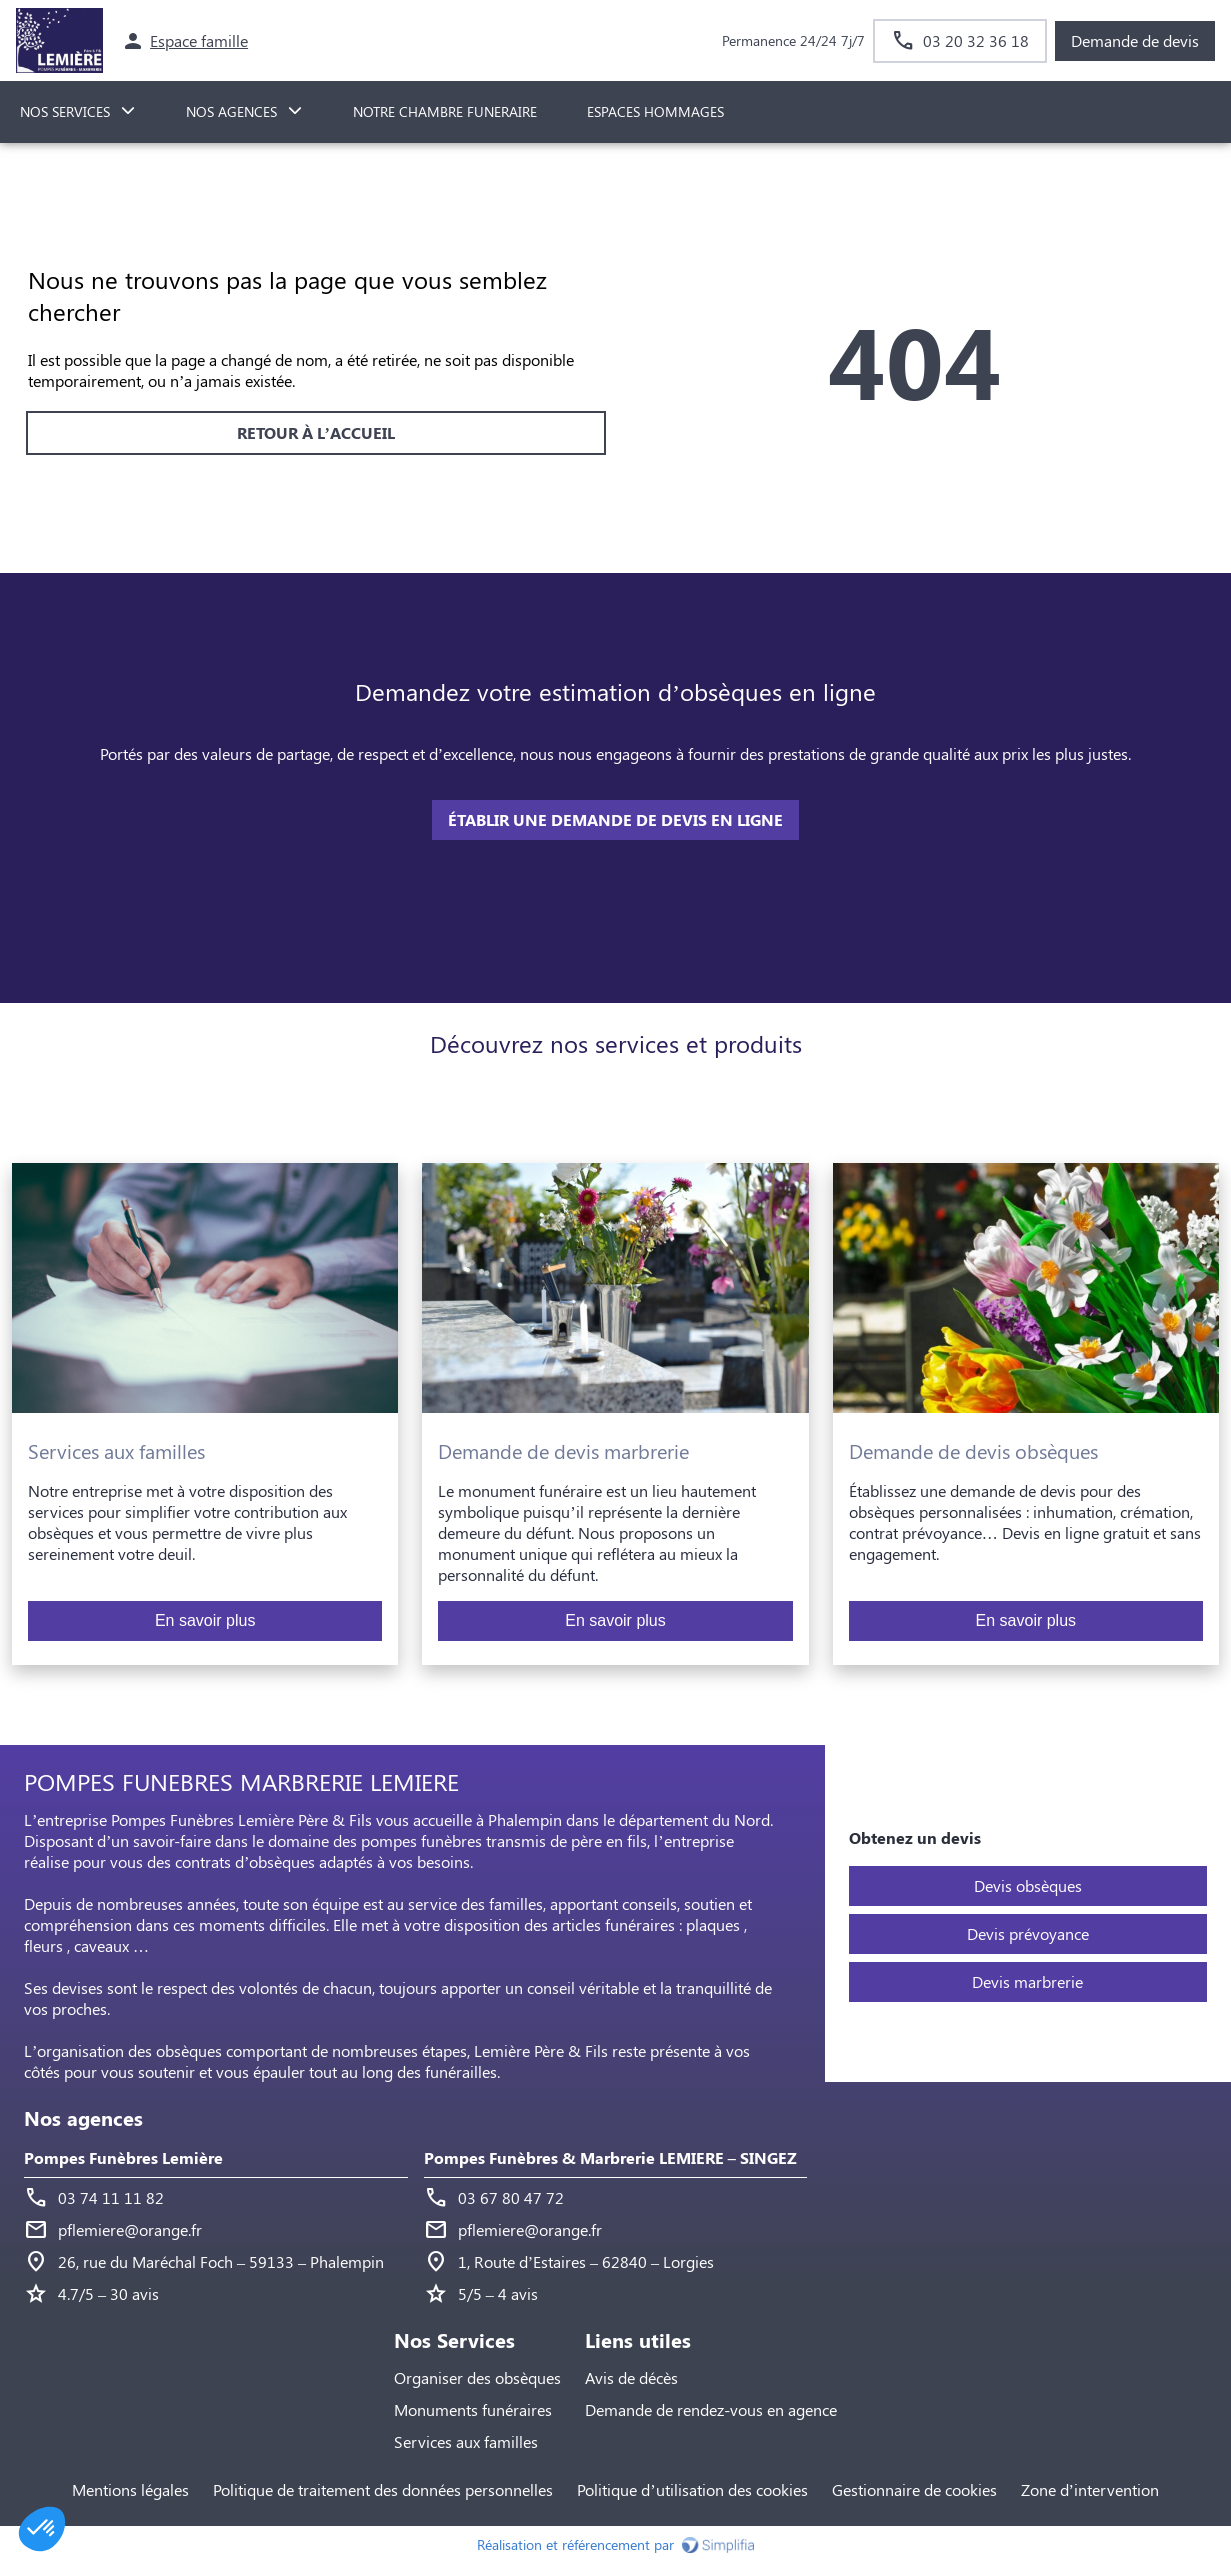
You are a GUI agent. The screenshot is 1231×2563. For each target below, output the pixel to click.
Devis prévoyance (1028, 1933)
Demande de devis (1135, 40)
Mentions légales (130, 2489)
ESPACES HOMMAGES (655, 111)
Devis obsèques (1028, 1885)
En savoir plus (205, 1620)
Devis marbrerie (1027, 1981)
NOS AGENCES (231, 111)
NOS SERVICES (65, 111)
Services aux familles (466, 2441)
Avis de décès (631, 2377)
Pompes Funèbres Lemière (123, 2157)
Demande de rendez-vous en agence (711, 2409)
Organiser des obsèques (477, 2377)
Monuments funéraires (473, 2409)
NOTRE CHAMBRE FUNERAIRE (445, 111)
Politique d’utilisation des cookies (692, 2489)
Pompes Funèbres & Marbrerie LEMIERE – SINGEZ (610, 2157)
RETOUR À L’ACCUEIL (316, 432)
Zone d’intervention (1090, 2489)
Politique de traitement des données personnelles (383, 2489)
